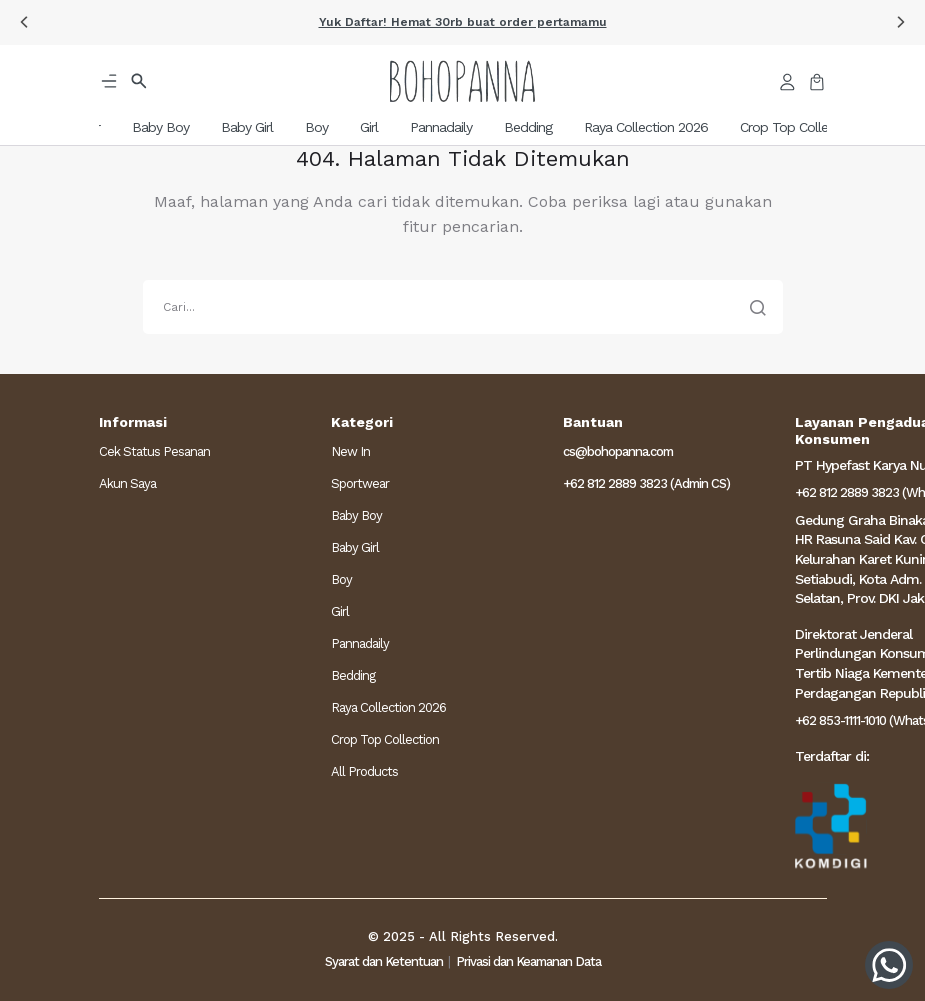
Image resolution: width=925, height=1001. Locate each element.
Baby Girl (355, 547)
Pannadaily (360, 643)
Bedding (353, 675)
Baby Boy (356, 515)
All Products (364, 771)
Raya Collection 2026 (388, 707)
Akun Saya (127, 483)
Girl (340, 611)
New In (350, 451)
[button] (24, 22)
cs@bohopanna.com (618, 451)
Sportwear (360, 483)
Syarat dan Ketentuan (384, 961)
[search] (463, 307)
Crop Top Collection (385, 739)
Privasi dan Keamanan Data (528, 961)
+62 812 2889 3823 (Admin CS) (646, 483)
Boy (341, 579)
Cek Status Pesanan (154, 451)
